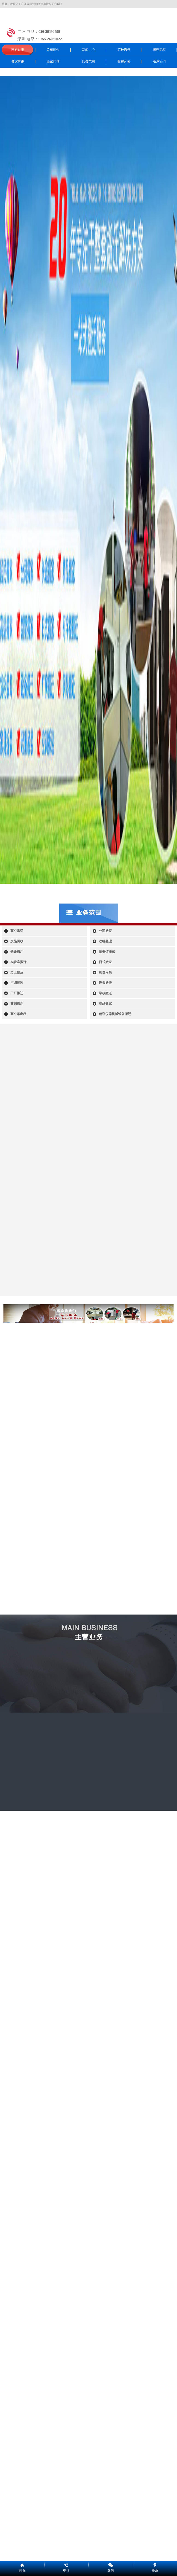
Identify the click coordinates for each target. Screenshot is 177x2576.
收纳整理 (105, 941)
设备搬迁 (105, 983)
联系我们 (159, 61)
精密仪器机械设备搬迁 (115, 1014)
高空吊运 (16, 931)
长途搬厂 (16, 951)
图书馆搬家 (107, 951)
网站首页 (17, 49)
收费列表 (124, 61)
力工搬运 (16, 972)
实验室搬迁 (18, 962)
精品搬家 (105, 1003)
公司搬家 (105, 931)
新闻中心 (88, 49)
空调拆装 (16, 983)
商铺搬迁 (16, 1003)
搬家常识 (17, 61)
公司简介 (53, 49)
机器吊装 (105, 972)
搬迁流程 (159, 49)
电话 (66, 2570)
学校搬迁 (105, 993)
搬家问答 (53, 61)
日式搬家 (105, 962)
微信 (110, 2570)
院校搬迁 (124, 49)
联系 (155, 2570)
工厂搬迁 (16, 993)
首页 (22, 2570)
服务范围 (88, 61)
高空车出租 (18, 1014)
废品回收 (16, 941)
